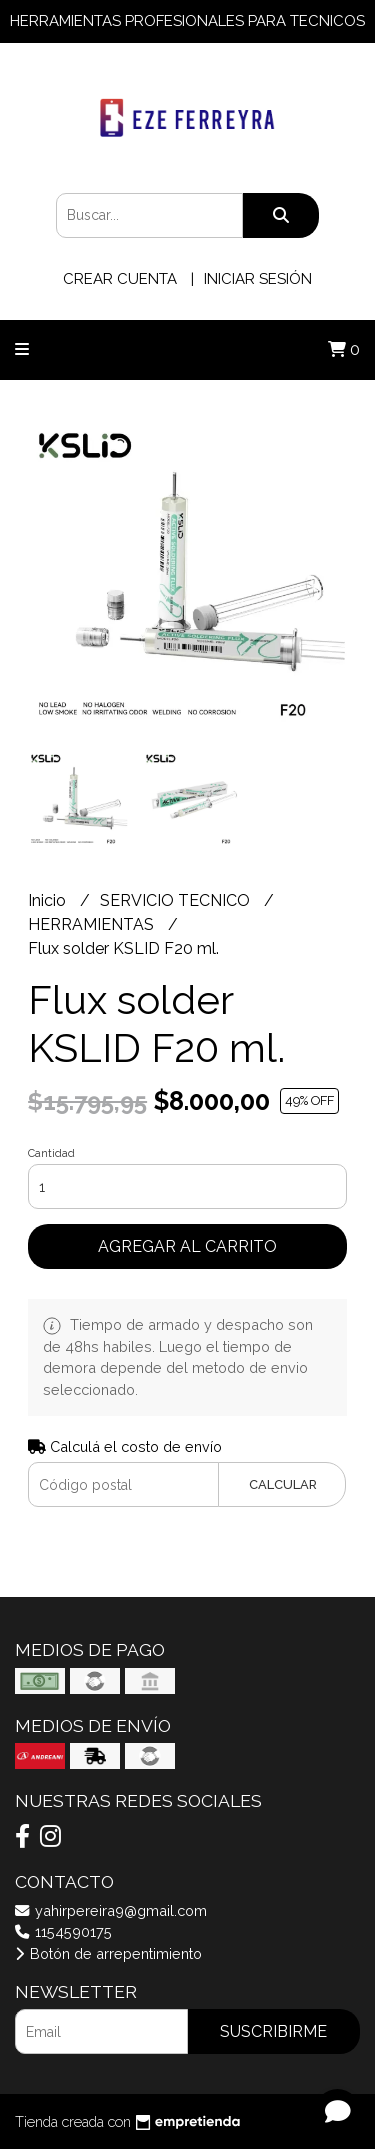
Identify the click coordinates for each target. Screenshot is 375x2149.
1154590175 (63, 1931)
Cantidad (51, 1153)
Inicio (49, 900)
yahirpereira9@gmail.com (111, 1910)
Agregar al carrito (187, 1246)
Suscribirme (273, 2031)
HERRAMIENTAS (93, 924)
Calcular (283, 1484)
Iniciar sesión (258, 279)
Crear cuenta (120, 279)
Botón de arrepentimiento (108, 1953)
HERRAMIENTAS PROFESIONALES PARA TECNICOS (187, 21)
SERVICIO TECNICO (177, 900)
